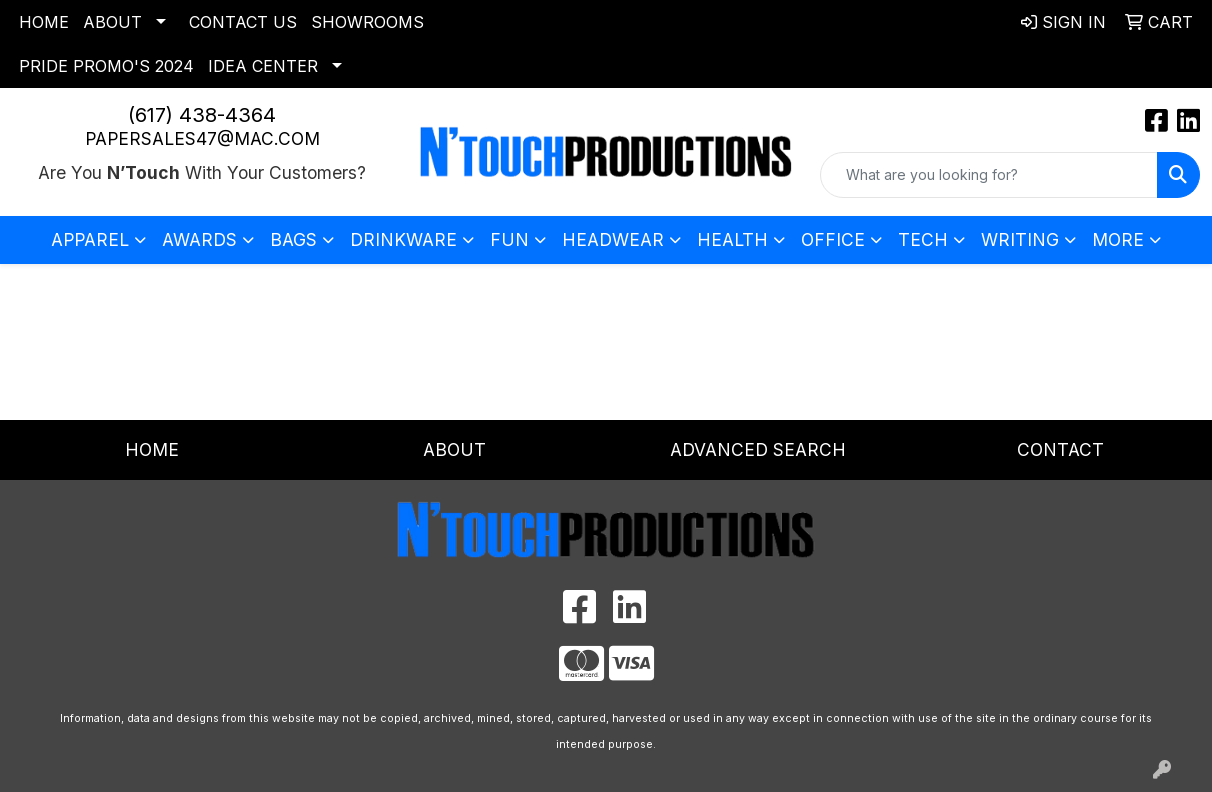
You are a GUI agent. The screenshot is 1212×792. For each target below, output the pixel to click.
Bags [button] (293, 239)
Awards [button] (199, 239)
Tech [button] (923, 239)
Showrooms (367, 22)
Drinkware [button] (403, 239)
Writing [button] (1020, 239)
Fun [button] (509, 239)
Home (44, 22)
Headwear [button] (613, 239)
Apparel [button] (90, 239)
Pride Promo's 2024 (106, 66)
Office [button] (833, 239)
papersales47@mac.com (202, 138)
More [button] (1118, 239)
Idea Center (263, 66)
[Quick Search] (989, 175)
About (112, 22)
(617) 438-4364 (202, 115)
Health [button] (732, 239)
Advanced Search (758, 449)
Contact (1060, 449)
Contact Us (243, 22)
